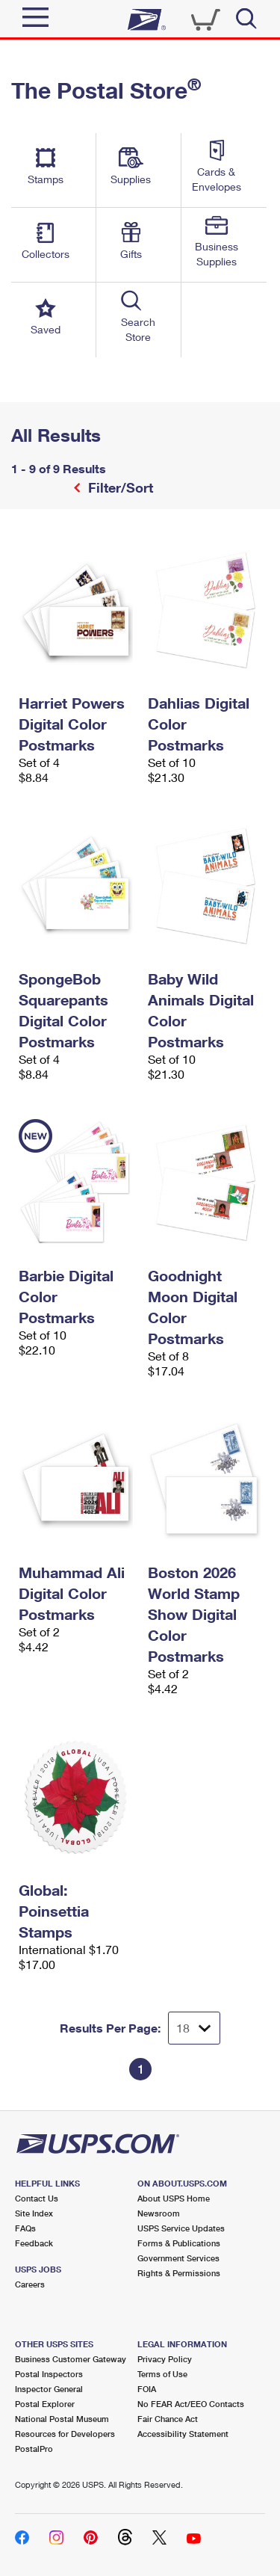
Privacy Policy (164, 2359)
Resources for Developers (65, 2433)
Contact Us (36, 2198)
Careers (30, 2284)
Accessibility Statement (182, 2433)
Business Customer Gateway (70, 2359)
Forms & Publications (178, 2243)
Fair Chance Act (167, 2419)
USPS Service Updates (181, 2228)
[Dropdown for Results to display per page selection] (194, 2028)
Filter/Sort (118, 487)
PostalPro (34, 2448)
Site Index (34, 2213)
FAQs (25, 2228)
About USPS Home (173, 2198)
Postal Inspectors (49, 2374)
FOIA (146, 2389)
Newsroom (158, 2213)
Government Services (178, 2258)
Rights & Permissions (178, 2273)
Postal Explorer (45, 2404)
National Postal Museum (62, 2419)
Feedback (34, 2243)
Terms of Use (162, 2374)
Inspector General (49, 2389)
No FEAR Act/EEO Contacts (190, 2404)
